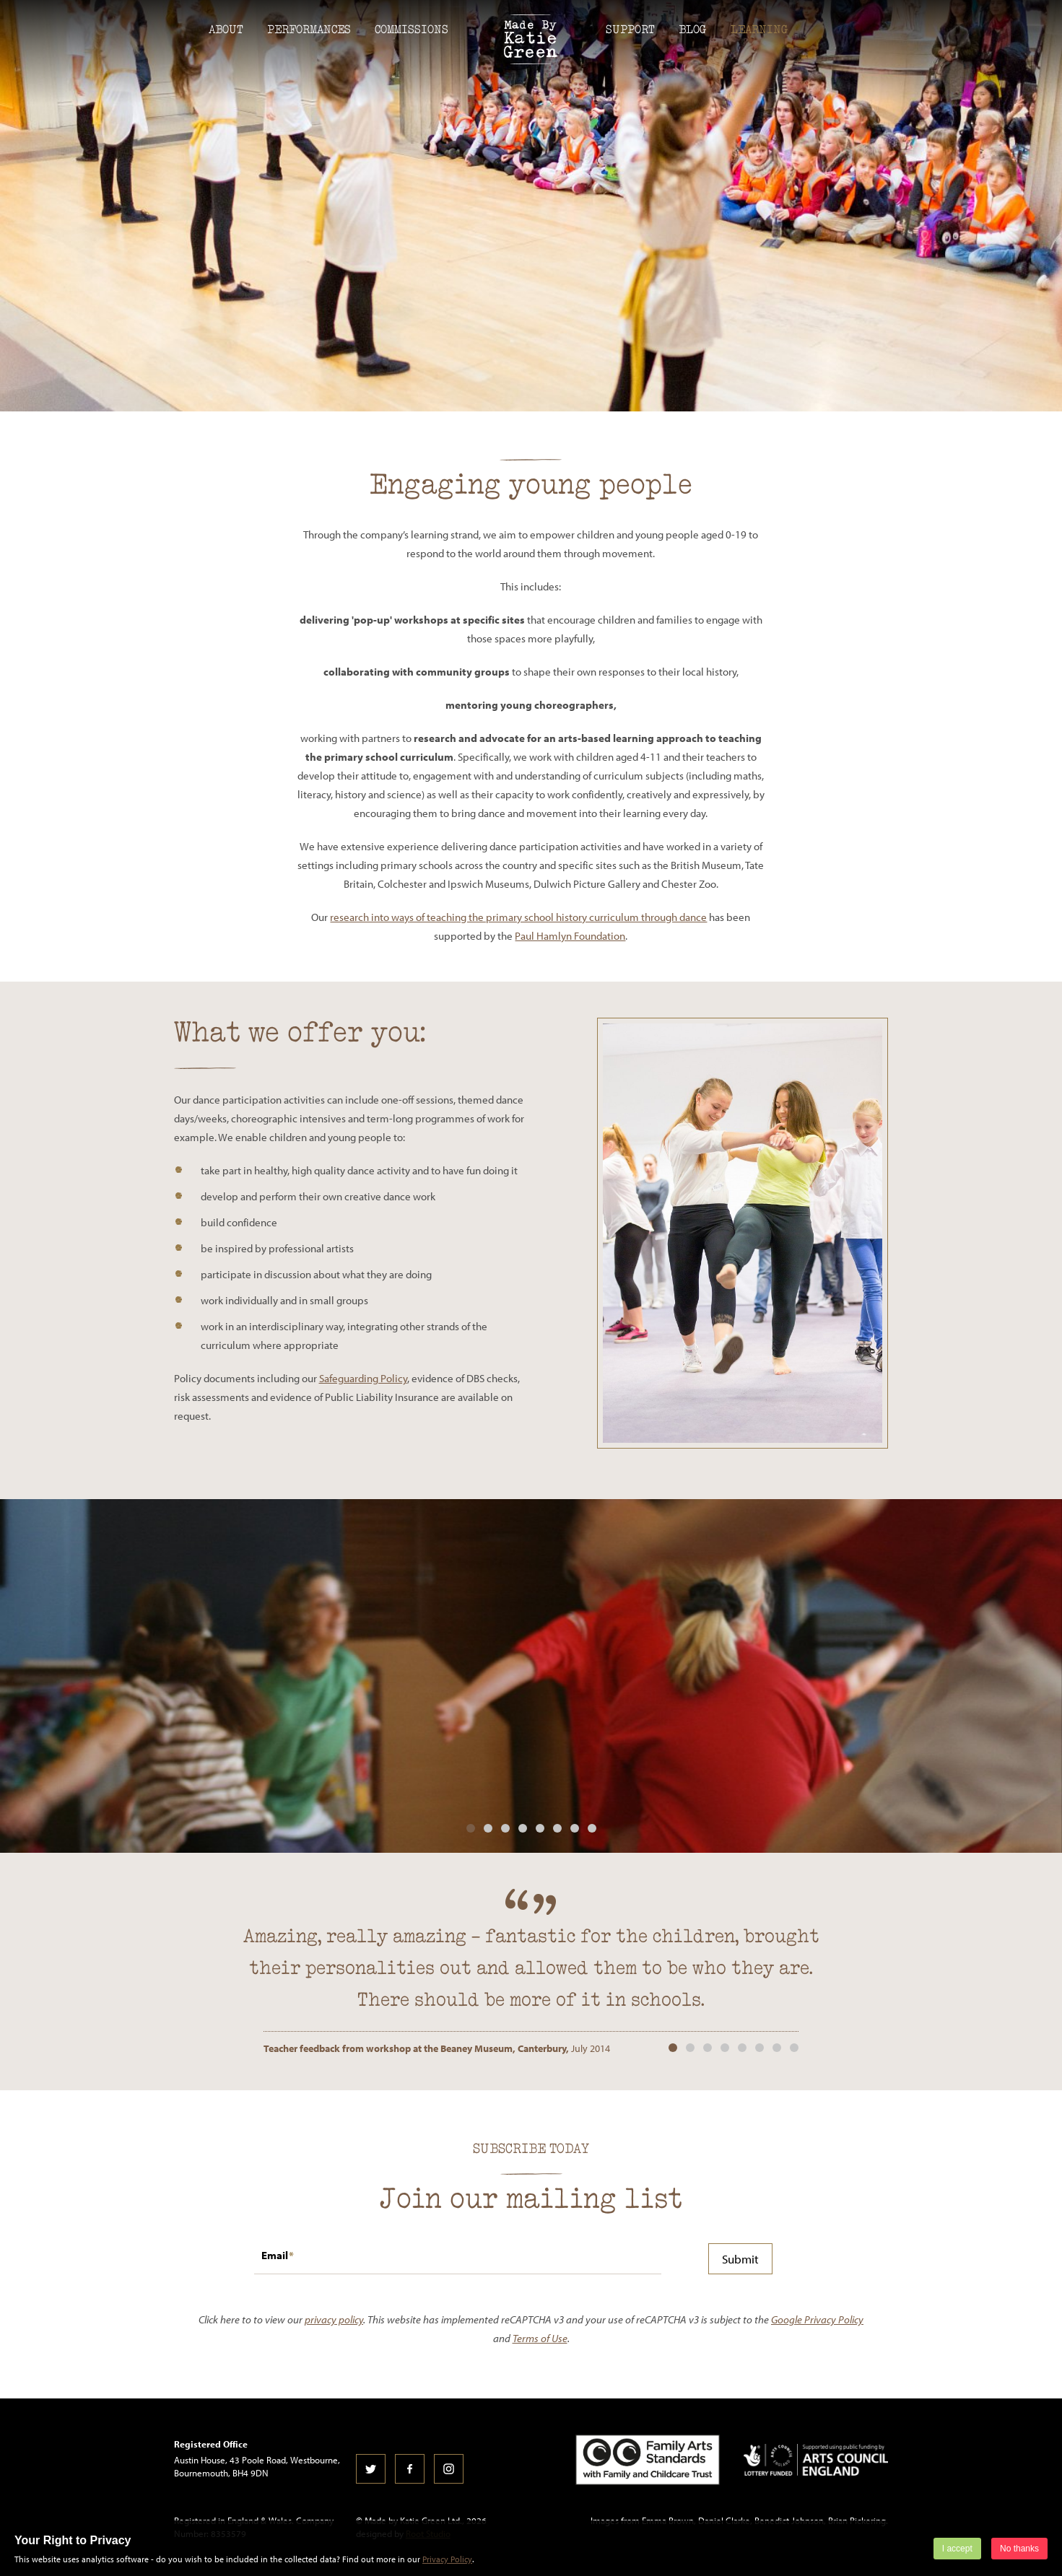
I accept (957, 2549)
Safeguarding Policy (363, 1378)
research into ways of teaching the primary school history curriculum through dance (518, 917)
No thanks (1019, 2549)
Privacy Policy (447, 2559)
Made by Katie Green (531, 39)
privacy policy (334, 2319)
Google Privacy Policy (817, 2319)
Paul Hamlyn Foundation (570, 936)
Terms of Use (540, 2338)
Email (274, 2255)
